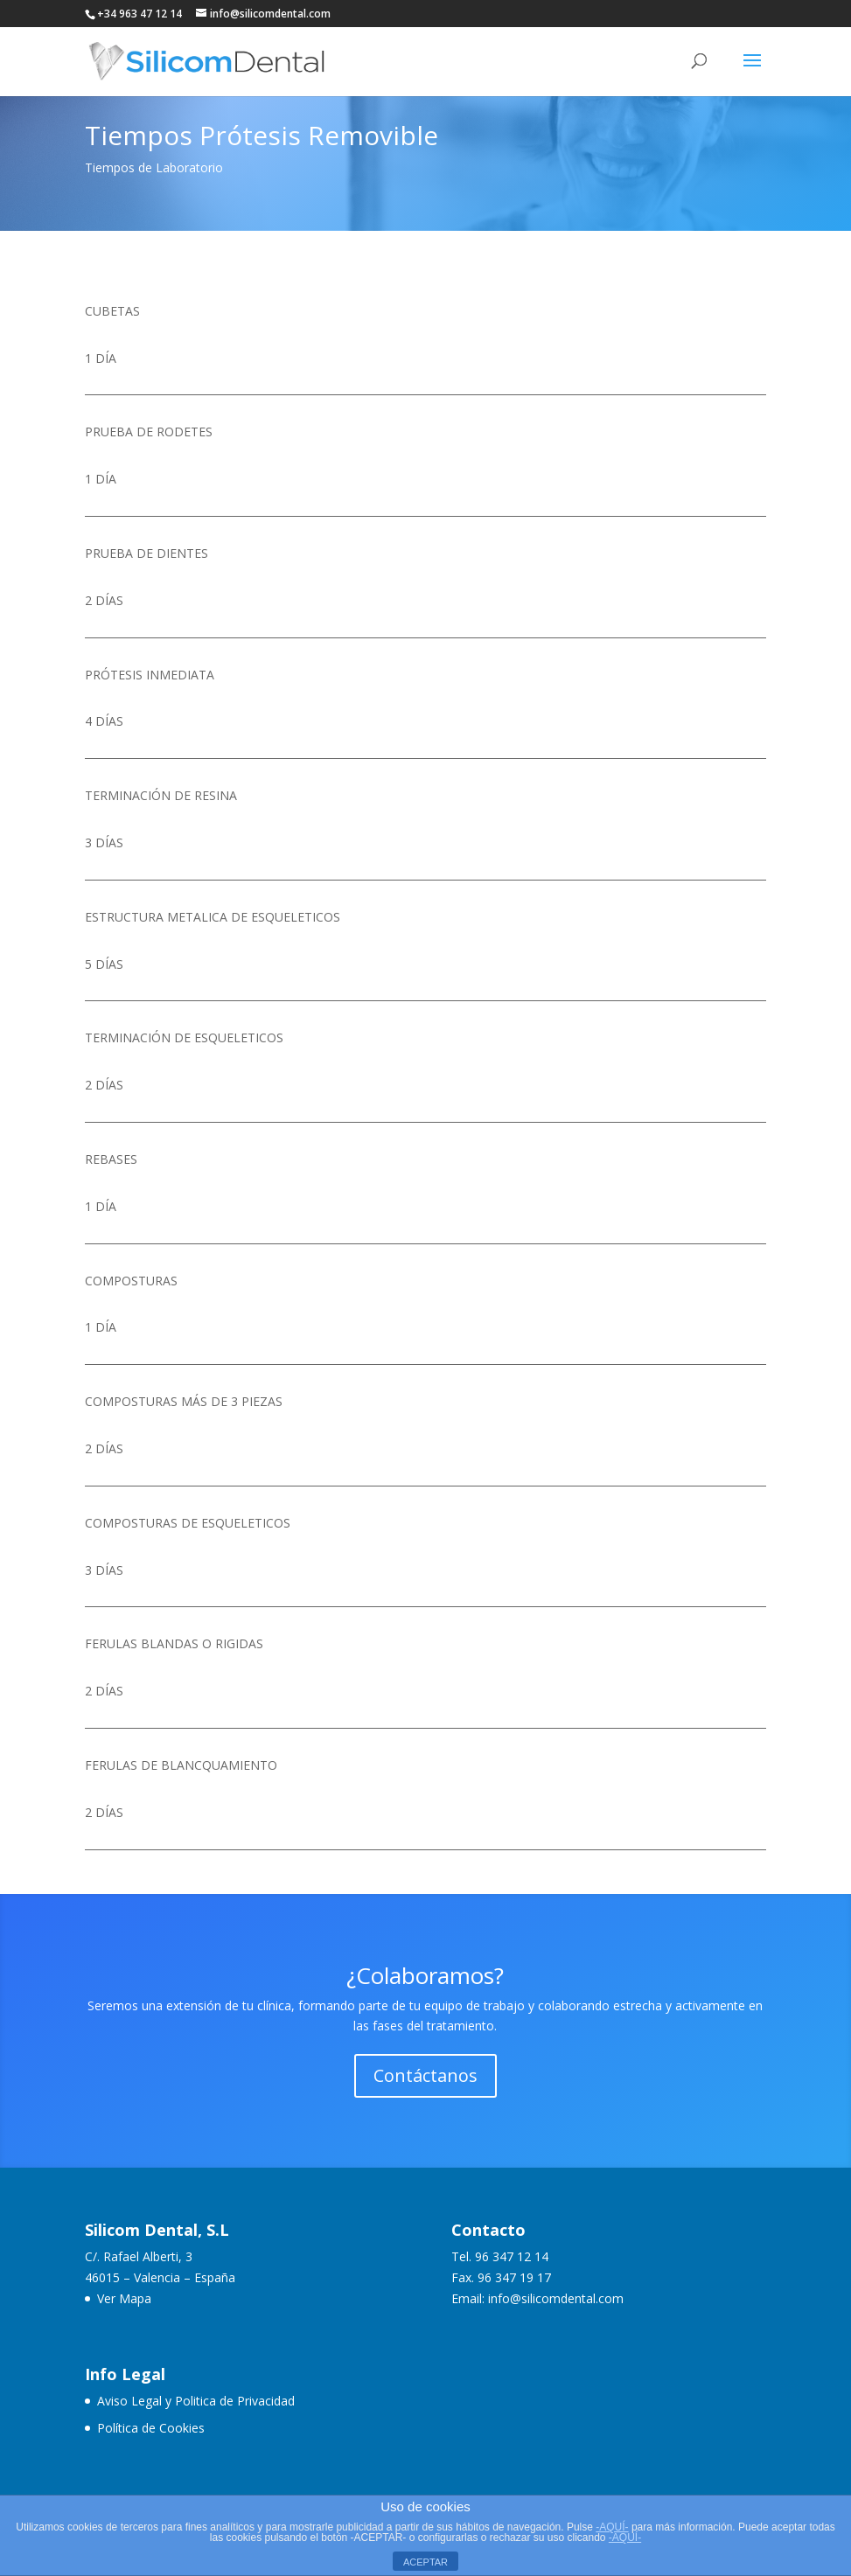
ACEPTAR (425, 2562)
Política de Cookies (151, 2427)
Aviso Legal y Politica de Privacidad (196, 2400)
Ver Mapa (124, 2298)
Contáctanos (425, 2075)
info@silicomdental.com (556, 2298)
